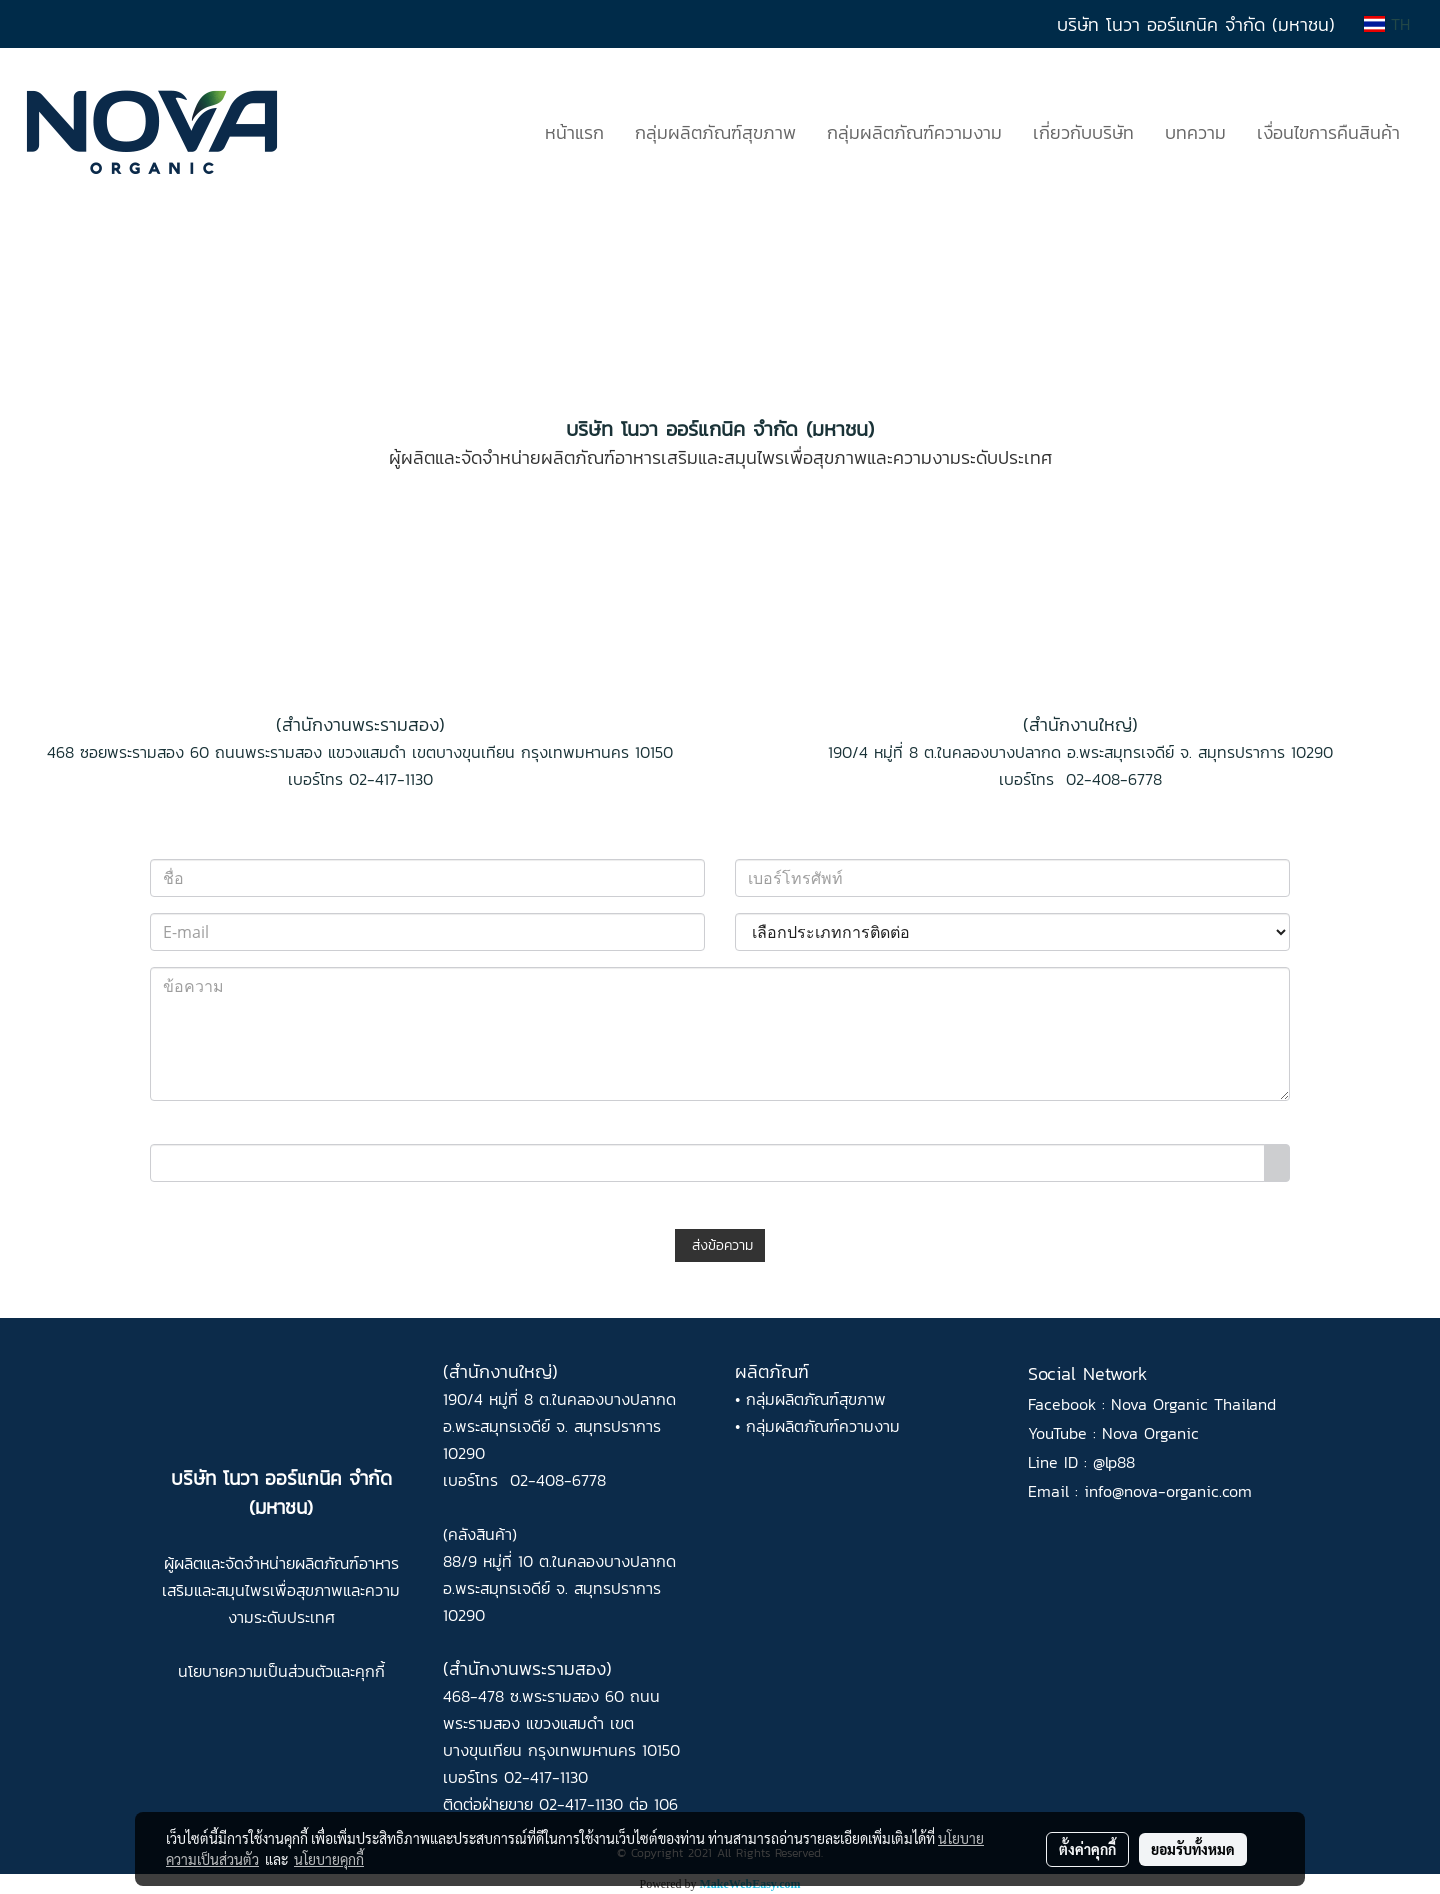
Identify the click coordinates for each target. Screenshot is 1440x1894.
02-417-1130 (391, 779)
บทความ (1195, 132)
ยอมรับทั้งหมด (1193, 1849)
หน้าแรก (574, 132)
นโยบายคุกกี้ (329, 1859)
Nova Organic (1150, 1433)
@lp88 (1114, 1462)
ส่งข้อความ (720, 1245)
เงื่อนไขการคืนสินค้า (1328, 132)
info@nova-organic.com (1168, 1491)
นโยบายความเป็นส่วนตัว (255, 1671)
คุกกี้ (370, 1671)
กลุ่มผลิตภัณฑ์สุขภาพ (715, 132)
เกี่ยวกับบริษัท (1083, 132)
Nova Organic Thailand (1193, 1404)
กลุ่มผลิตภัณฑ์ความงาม (914, 132)
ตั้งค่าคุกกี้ (1087, 1849)
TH (1387, 24)
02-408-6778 (1114, 779)
